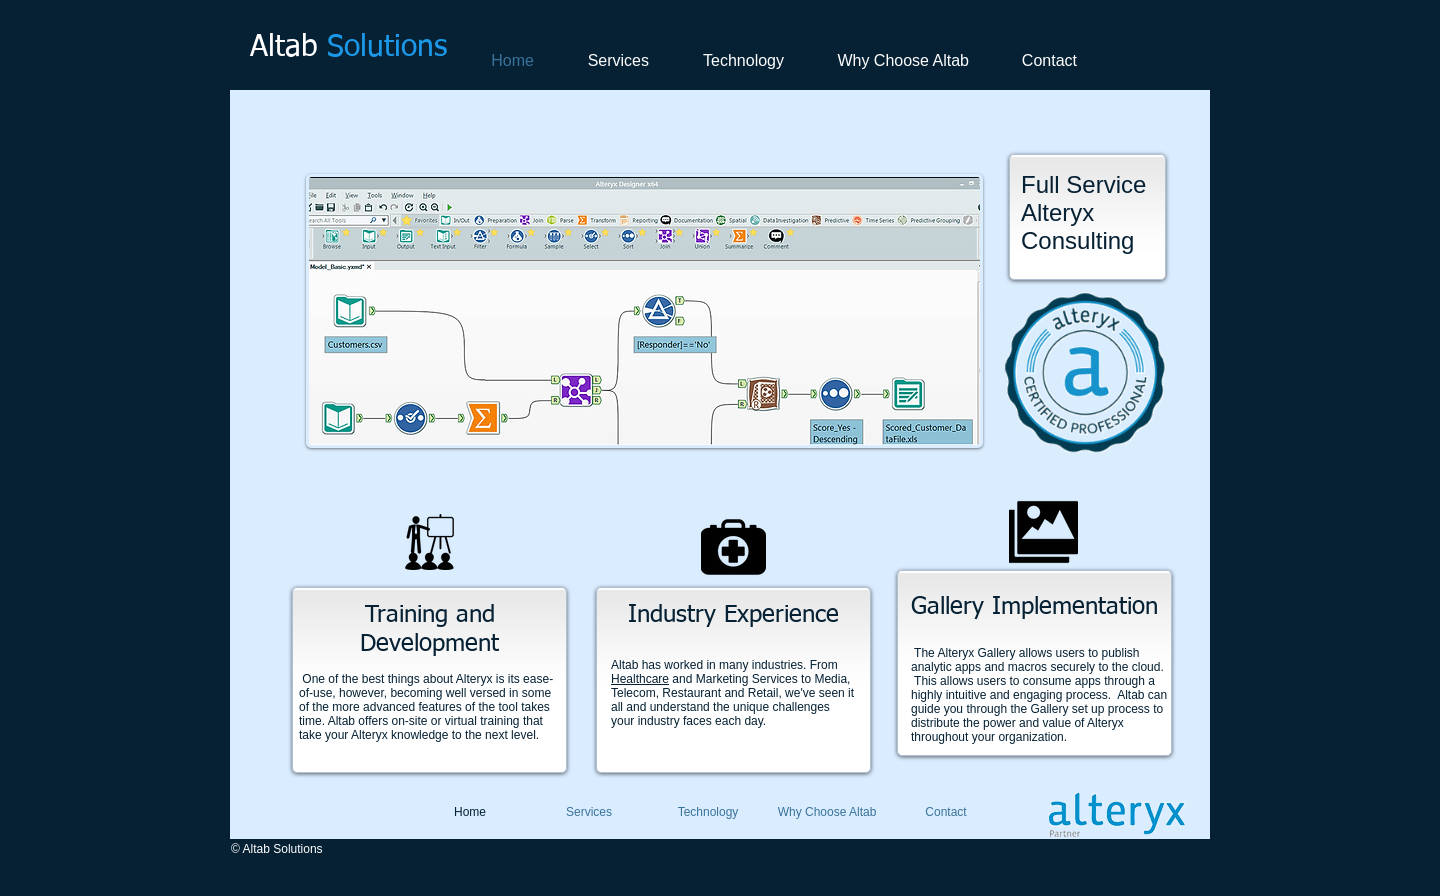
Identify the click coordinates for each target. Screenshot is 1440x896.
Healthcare (640, 679)
